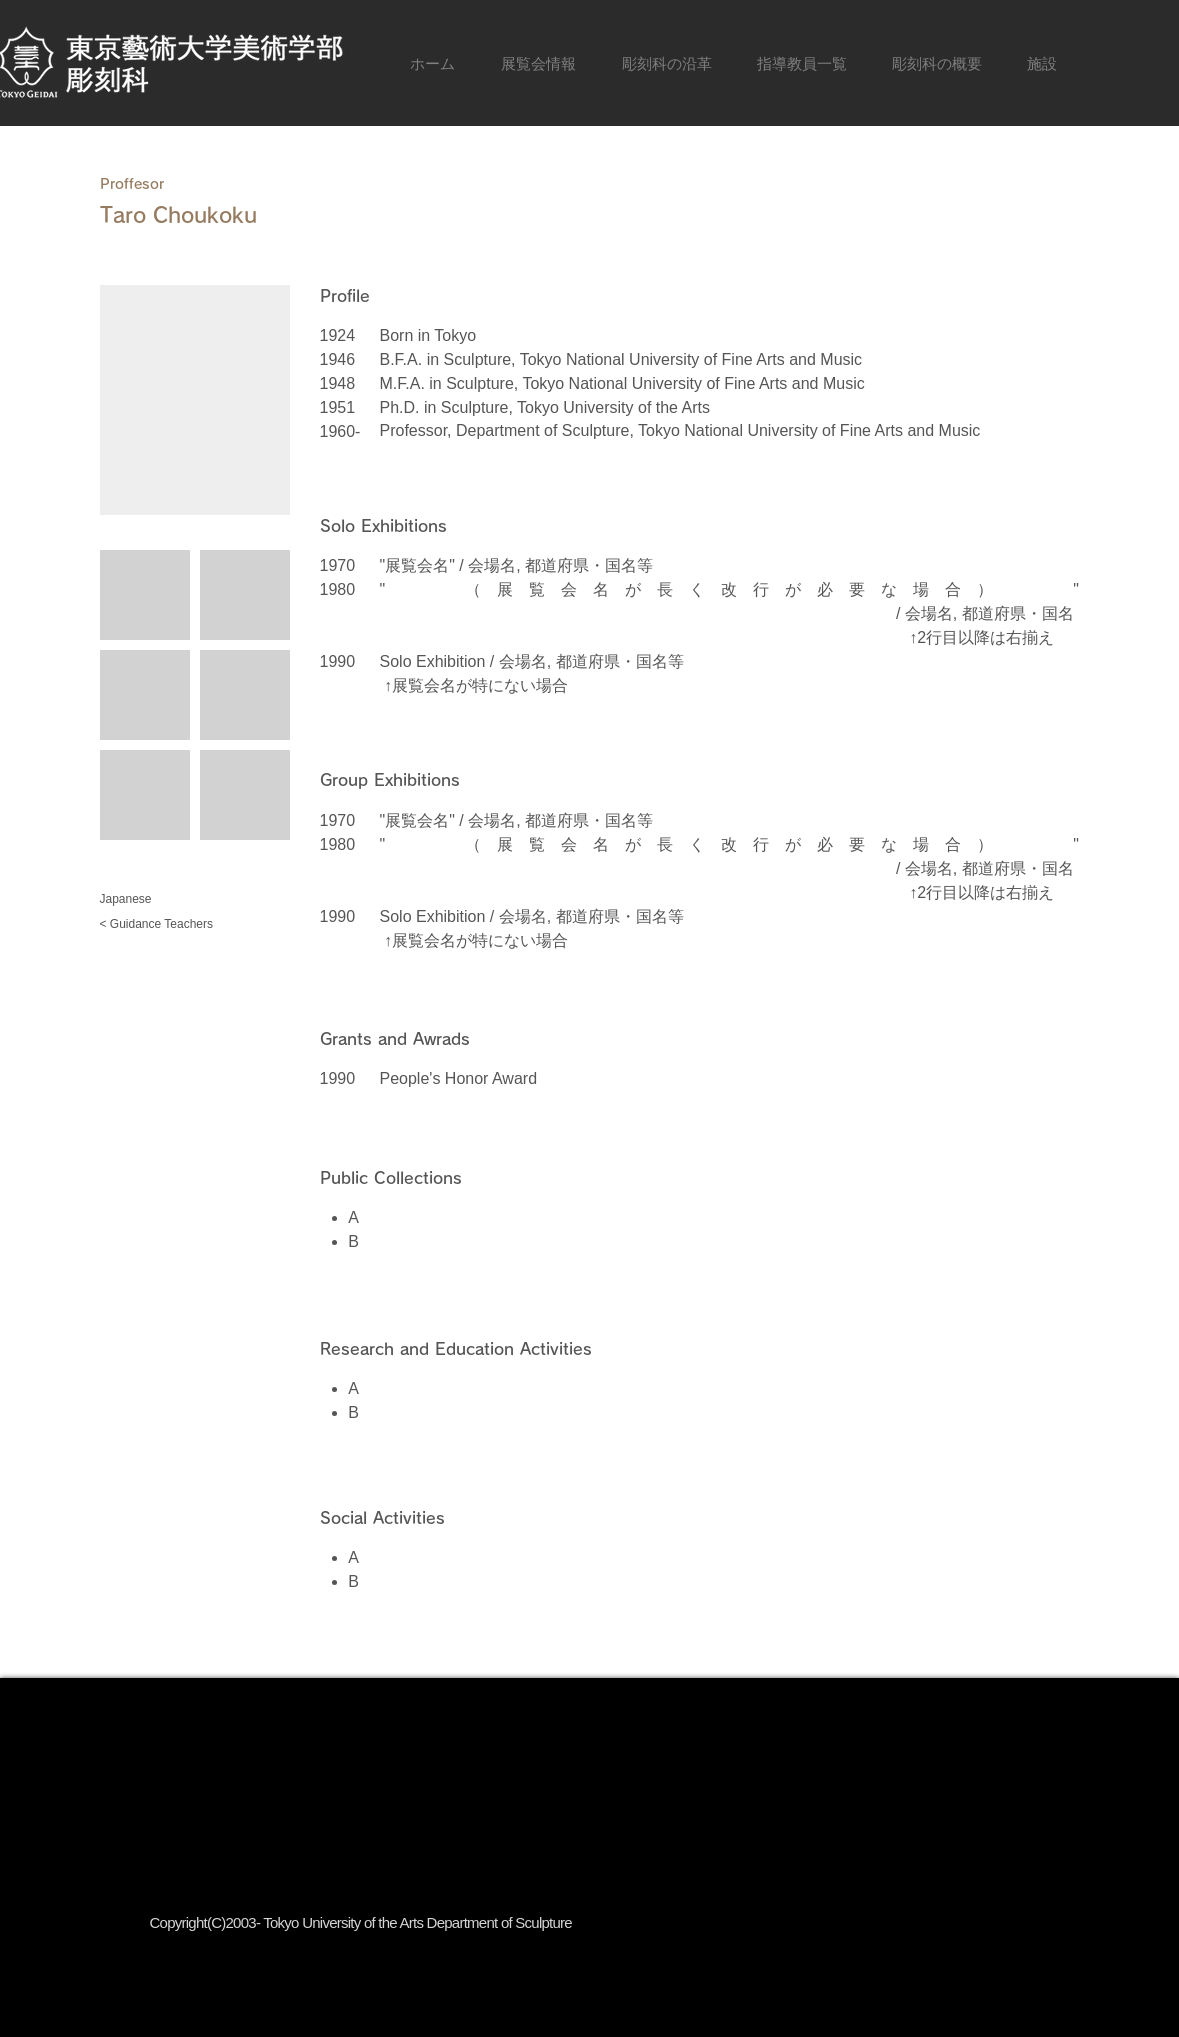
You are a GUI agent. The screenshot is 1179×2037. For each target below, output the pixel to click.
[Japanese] (172, 899)
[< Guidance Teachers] (172, 924)
